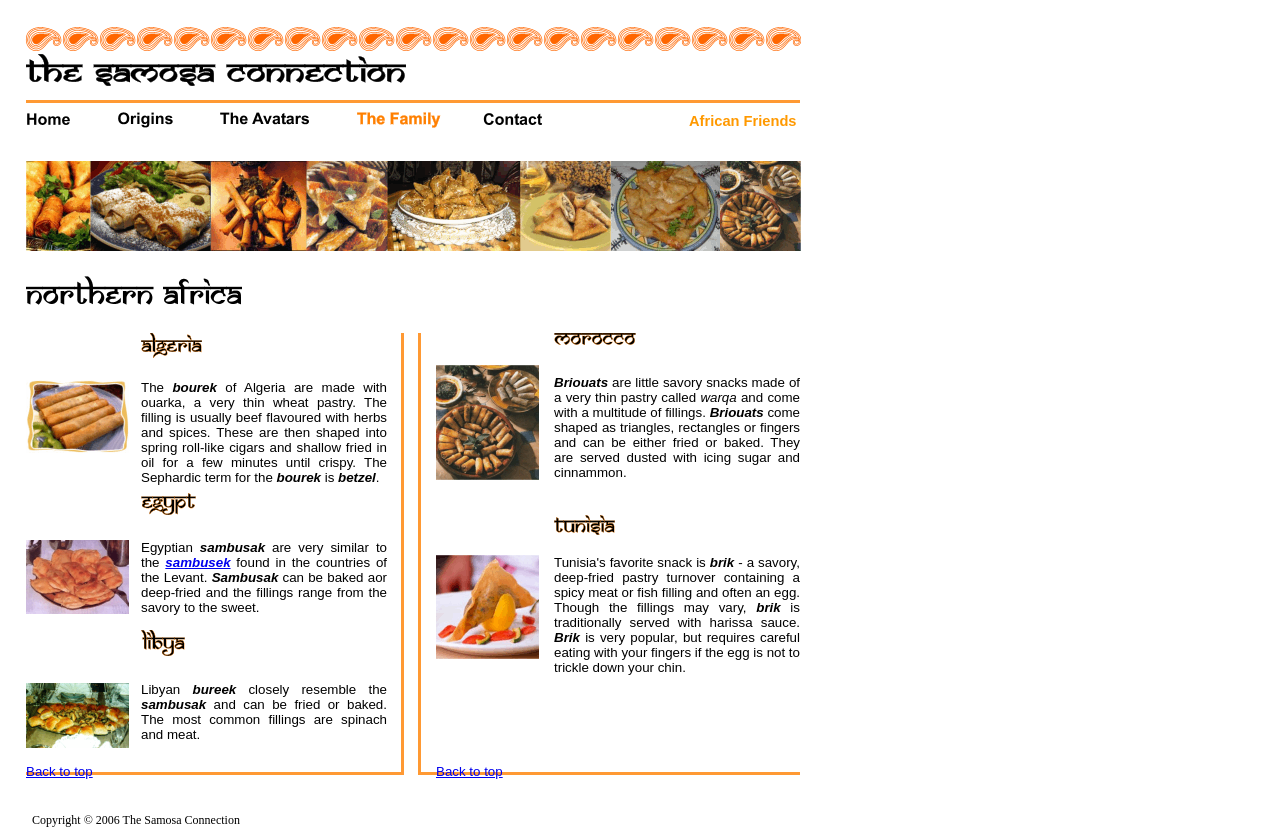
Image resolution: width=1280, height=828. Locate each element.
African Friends (743, 121)
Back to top (59, 771)
